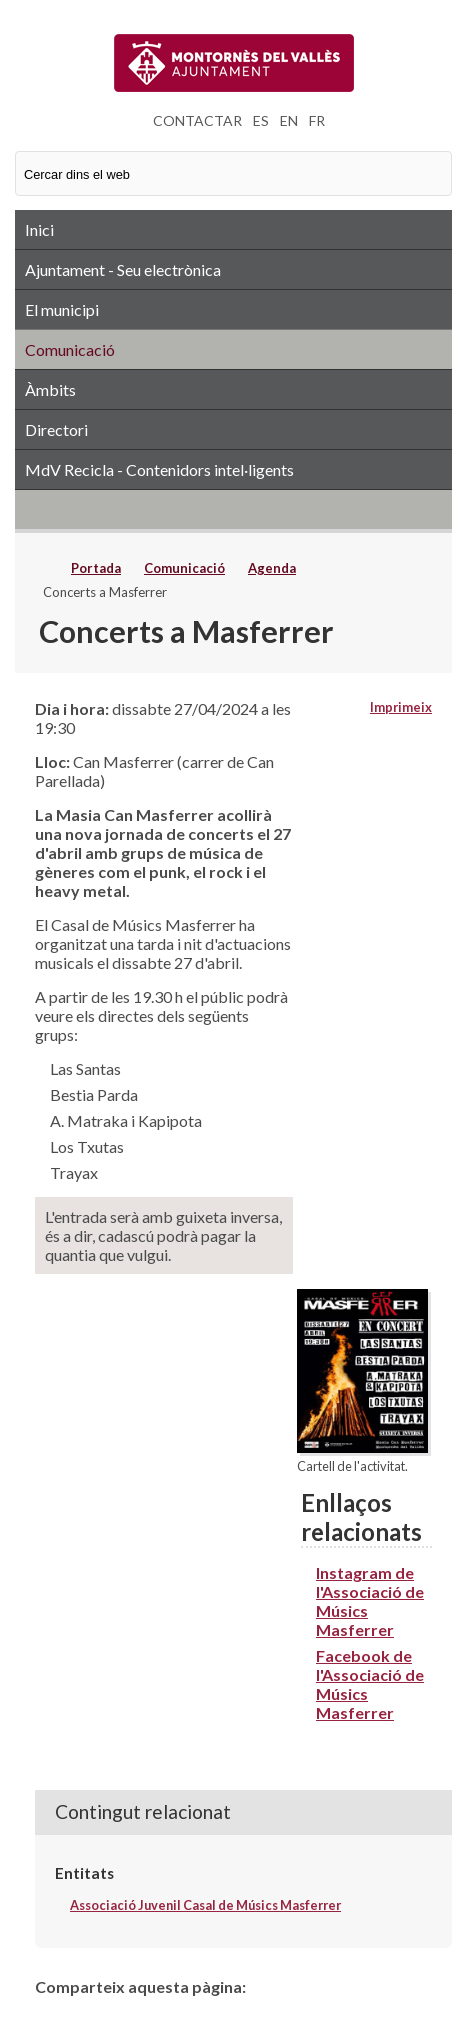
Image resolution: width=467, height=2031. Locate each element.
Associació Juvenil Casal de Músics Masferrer (205, 1905)
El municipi (62, 309)
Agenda (272, 568)
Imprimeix (401, 707)
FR (317, 120)
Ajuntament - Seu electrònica (123, 269)
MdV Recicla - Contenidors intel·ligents (159, 469)
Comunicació (70, 349)
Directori (56, 429)
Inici (39, 229)
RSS (233, 509)
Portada (96, 568)
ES (261, 120)
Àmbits (50, 389)
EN (289, 120)
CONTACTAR (197, 120)
